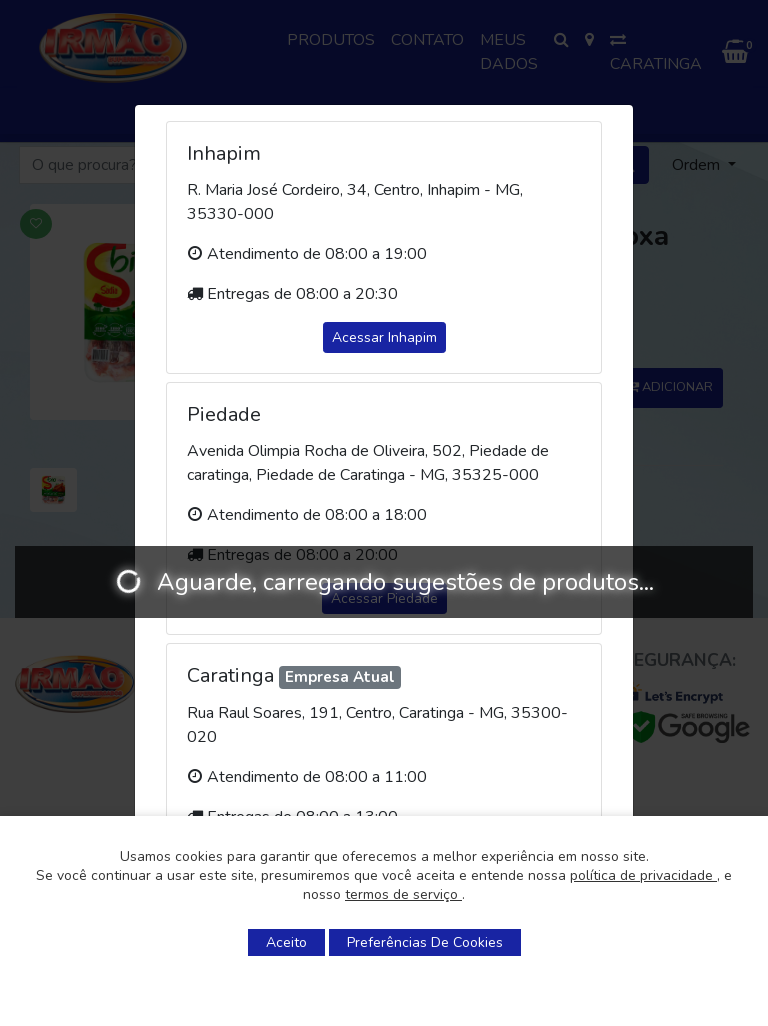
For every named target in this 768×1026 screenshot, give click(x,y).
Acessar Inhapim (384, 337)
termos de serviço (403, 894)
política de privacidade (643, 875)
